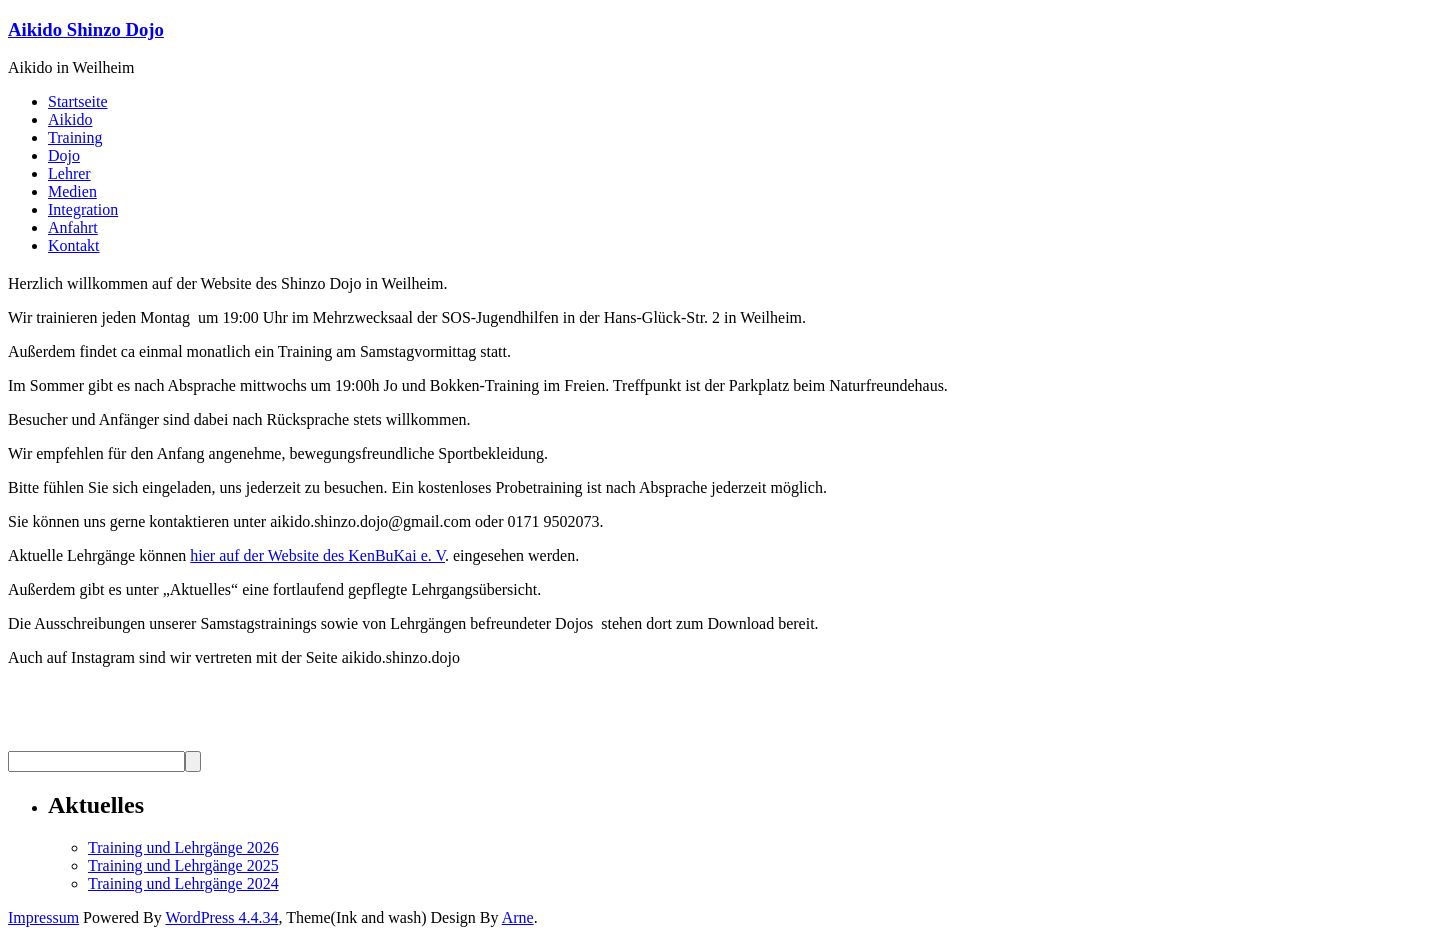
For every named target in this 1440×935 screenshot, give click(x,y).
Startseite (78, 101)
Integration (83, 209)
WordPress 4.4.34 (221, 917)
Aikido (70, 119)
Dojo (64, 155)
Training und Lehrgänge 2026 (183, 847)
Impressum (43, 917)
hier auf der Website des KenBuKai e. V (317, 555)
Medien (72, 191)
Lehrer (69, 173)
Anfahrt (73, 227)
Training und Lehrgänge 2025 (183, 865)
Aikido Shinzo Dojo (86, 29)
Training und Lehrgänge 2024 (183, 883)
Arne (518, 917)
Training (75, 137)
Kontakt (74, 245)
